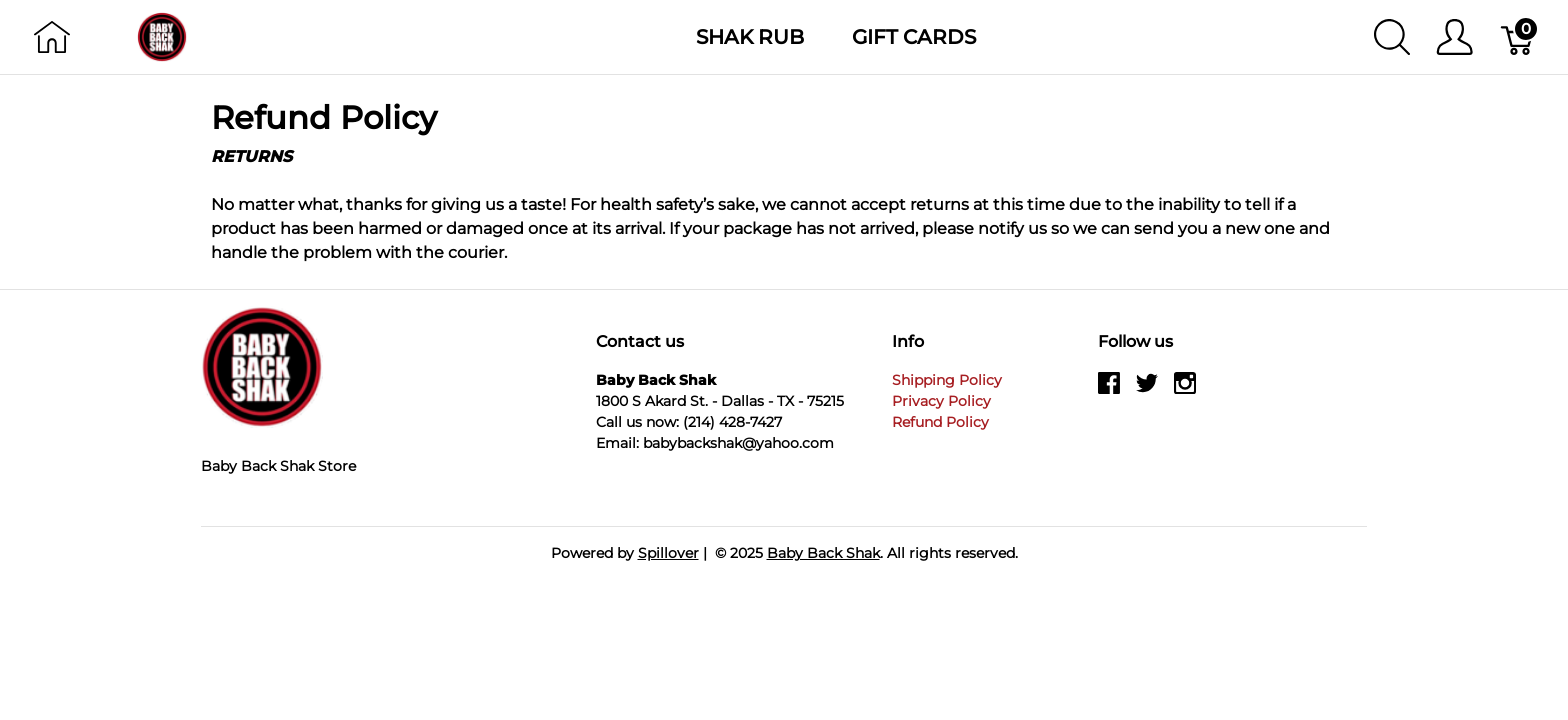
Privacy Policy (941, 401)
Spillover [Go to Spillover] (668, 553)
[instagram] (1185, 390)
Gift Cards (914, 37)
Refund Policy (940, 422)
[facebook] (1109, 390)
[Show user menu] (1454, 37)
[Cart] (1518, 37)
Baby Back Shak (823, 553)
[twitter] (1147, 390)
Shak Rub (750, 37)
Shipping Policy (947, 380)
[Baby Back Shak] (162, 35)
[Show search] (1392, 37)
